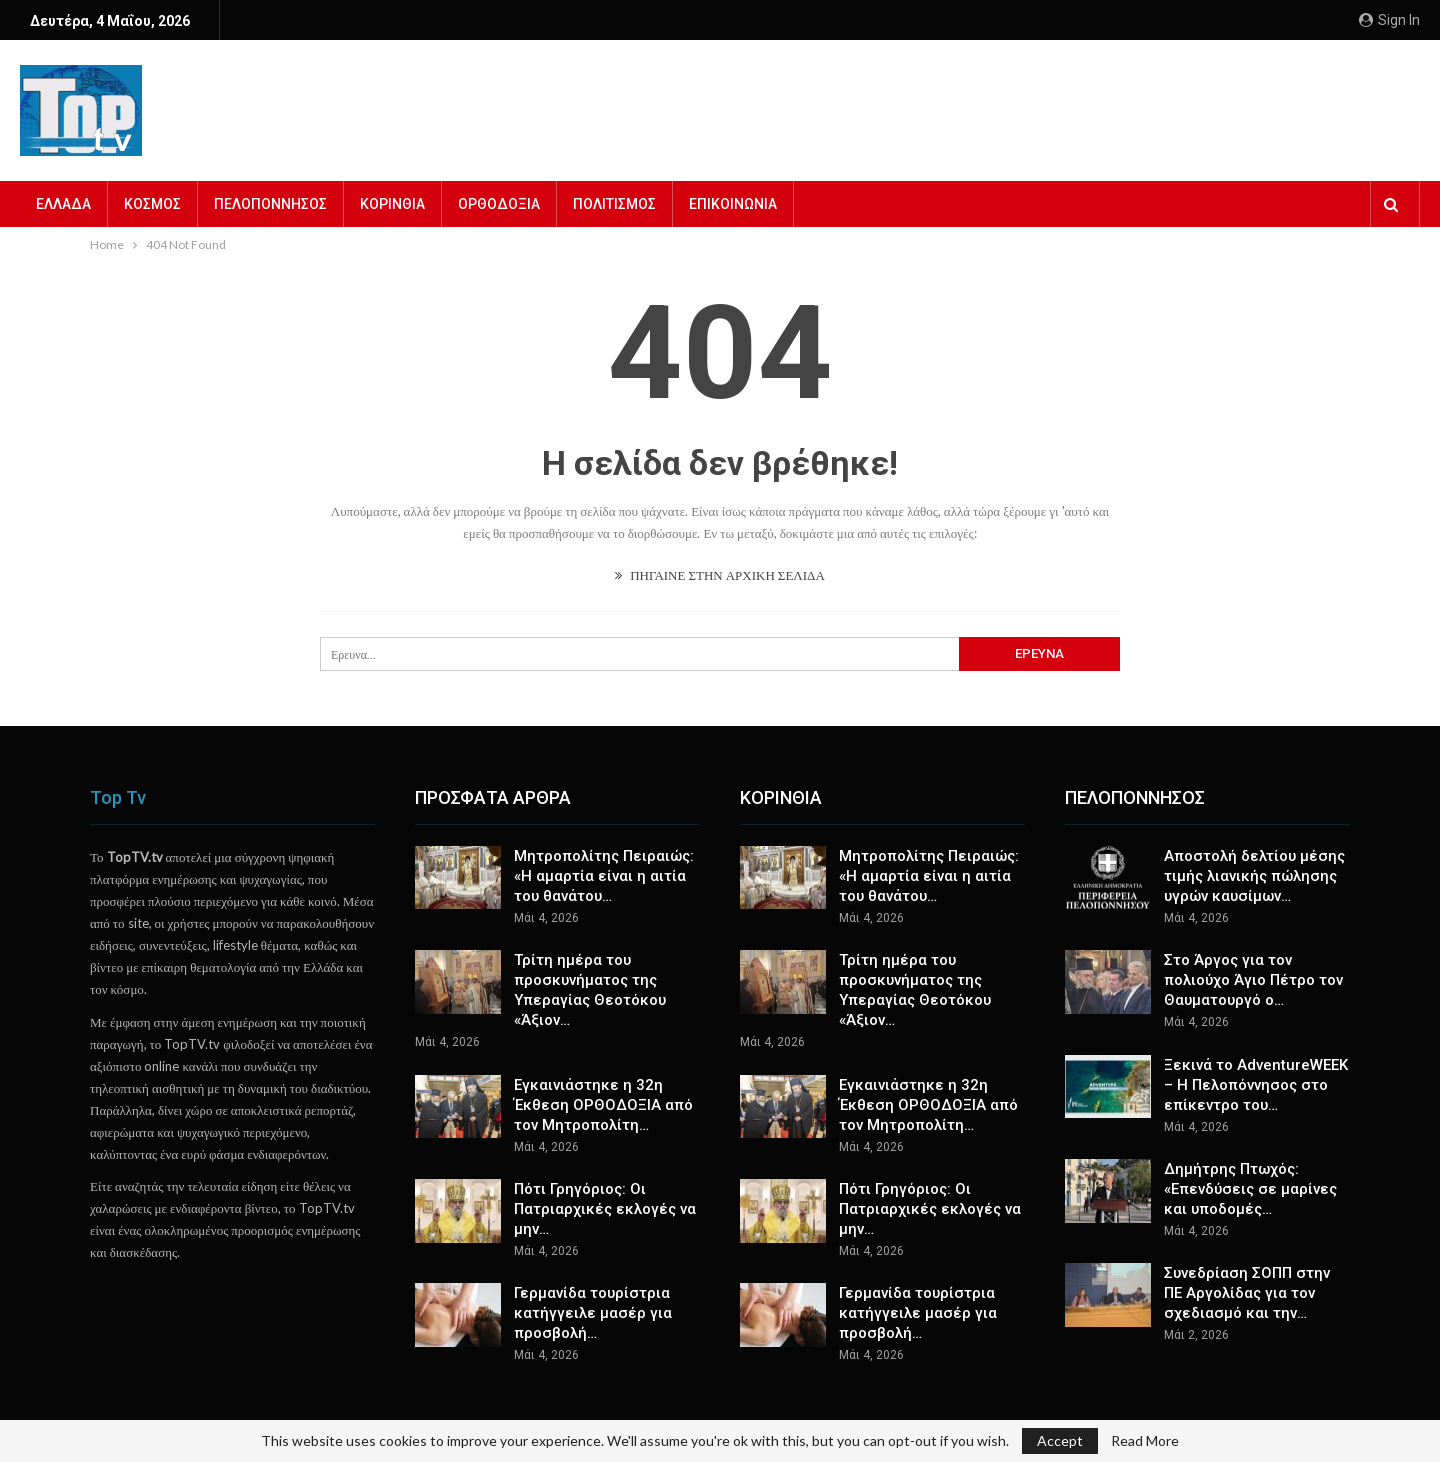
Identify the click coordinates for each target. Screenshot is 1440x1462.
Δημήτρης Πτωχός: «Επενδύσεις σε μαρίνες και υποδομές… (1250, 1189)
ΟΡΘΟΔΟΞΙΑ (499, 204)
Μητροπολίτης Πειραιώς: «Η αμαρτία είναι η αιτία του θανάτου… (604, 876)
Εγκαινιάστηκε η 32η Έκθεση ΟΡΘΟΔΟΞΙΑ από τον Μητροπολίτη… (603, 1105)
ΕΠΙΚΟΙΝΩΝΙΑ (733, 204)
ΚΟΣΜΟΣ (152, 204)
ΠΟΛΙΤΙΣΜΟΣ (614, 204)
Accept (1060, 1440)
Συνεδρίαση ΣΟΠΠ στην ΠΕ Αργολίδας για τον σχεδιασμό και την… (1247, 1293)
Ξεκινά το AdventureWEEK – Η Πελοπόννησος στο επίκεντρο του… (1256, 1085)
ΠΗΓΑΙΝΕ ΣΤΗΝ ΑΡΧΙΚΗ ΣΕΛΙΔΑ (720, 575)
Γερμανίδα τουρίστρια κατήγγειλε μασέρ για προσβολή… (593, 1313)
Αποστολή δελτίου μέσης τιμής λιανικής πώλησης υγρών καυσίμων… (1254, 876)
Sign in (1389, 20)
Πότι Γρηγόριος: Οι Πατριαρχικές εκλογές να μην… (605, 1209)
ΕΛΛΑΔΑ (63, 204)
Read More (1145, 1441)
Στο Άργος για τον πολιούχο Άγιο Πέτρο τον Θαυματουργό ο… (1253, 980)
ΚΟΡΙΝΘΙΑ (392, 204)
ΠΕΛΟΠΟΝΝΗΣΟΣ (270, 204)
